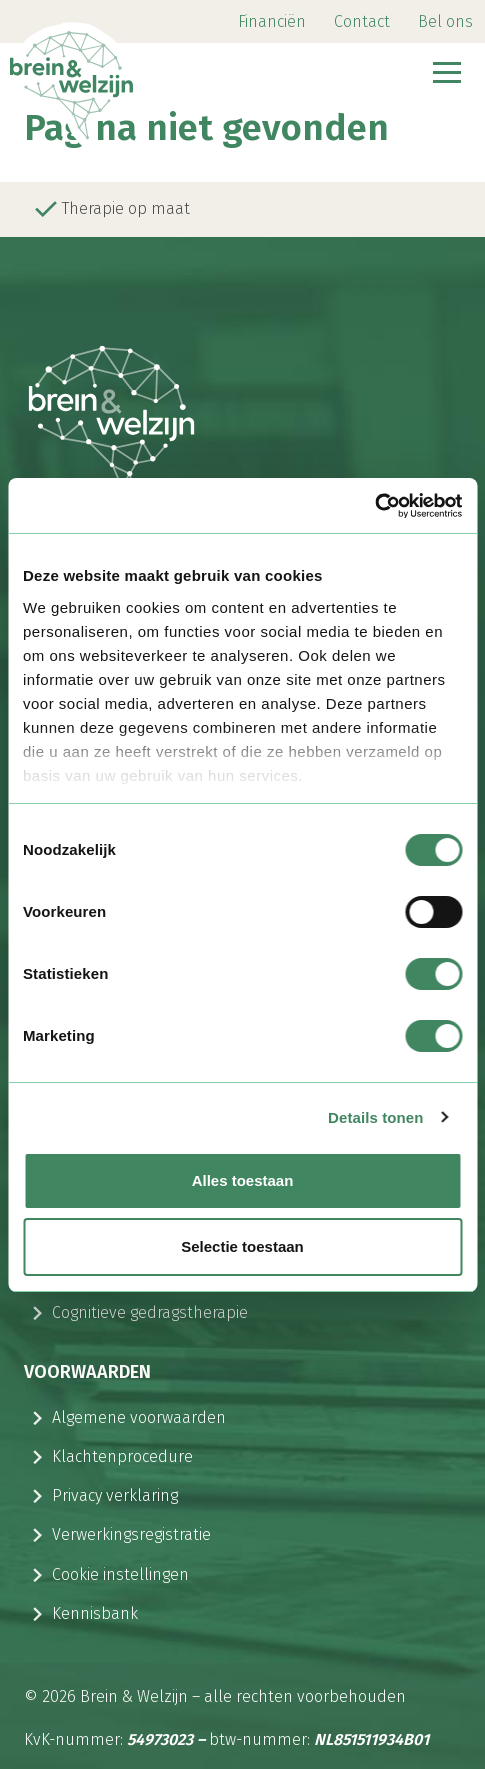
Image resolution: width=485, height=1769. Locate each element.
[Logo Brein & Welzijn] (99, 74)
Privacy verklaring (115, 1495)
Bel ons (445, 21)
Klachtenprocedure (122, 1456)
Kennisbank (95, 1613)
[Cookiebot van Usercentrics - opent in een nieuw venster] (374, 506)
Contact (362, 21)
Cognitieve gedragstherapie (150, 1312)
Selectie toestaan (242, 1246)
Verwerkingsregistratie (131, 1534)
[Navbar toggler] (447, 75)
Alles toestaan (243, 1180)
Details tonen (375, 1117)
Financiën (272, 21)
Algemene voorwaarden (139, 1417)
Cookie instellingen (120, 1574)
